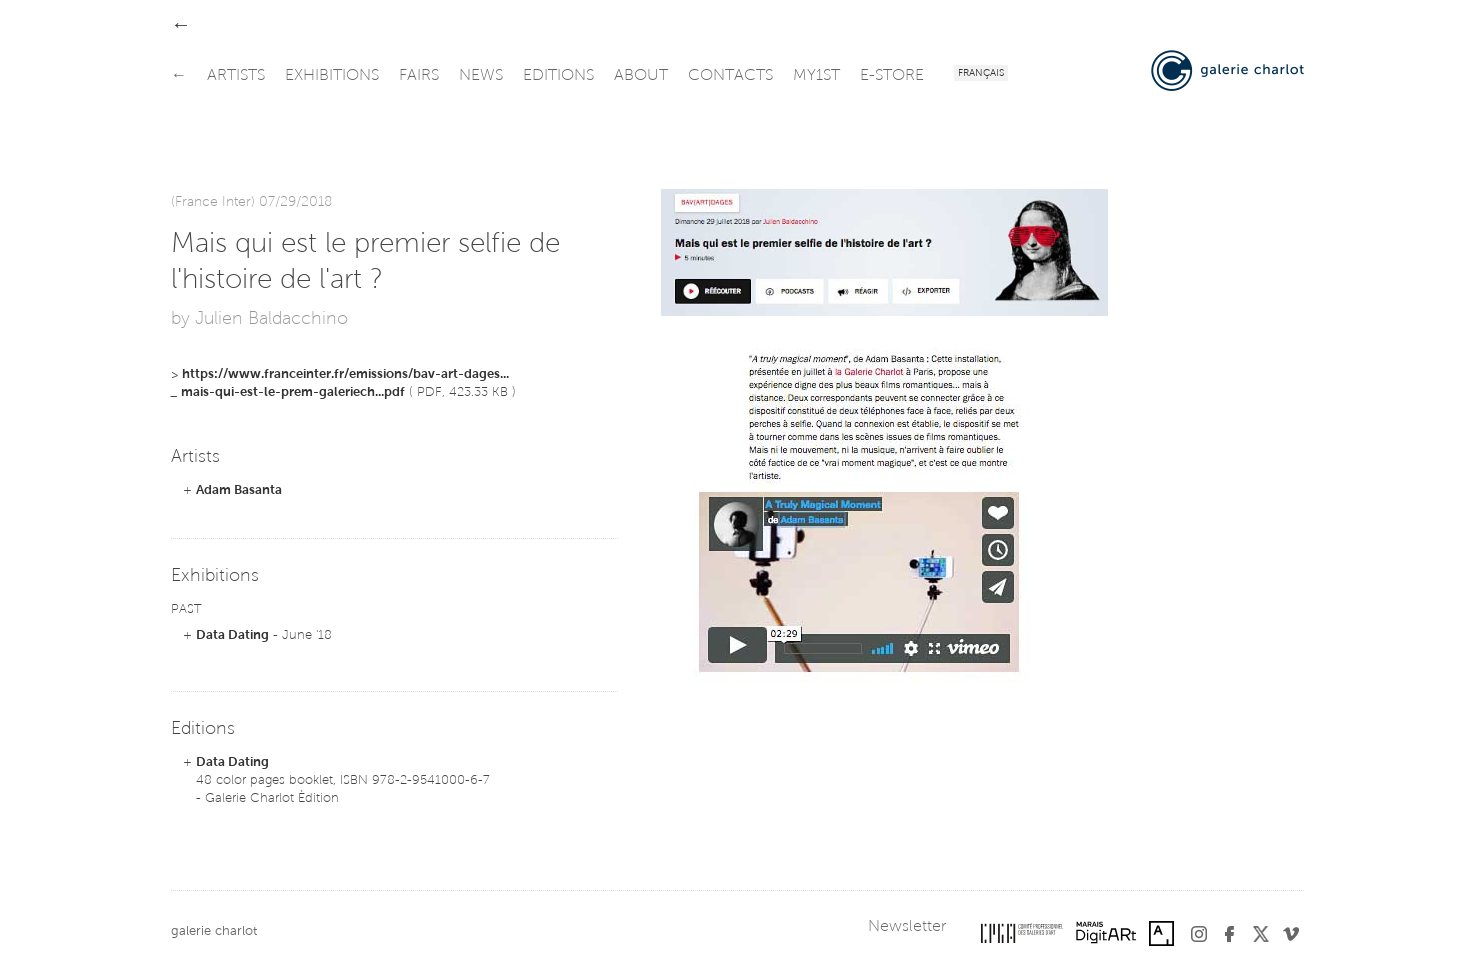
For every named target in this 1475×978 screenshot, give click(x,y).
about (641, 76)
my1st (816, 76)
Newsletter (907, 927)
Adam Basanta (239, 490)
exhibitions (332, 76)
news (481, 76)
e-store (892, 76)
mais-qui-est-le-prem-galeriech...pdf (293, 392)
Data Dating (232, 635)
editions (558, 76)
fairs (419, 76)
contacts (730, 76)
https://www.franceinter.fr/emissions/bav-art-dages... (345, 374)
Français (981, 74)
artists (236, 76)
